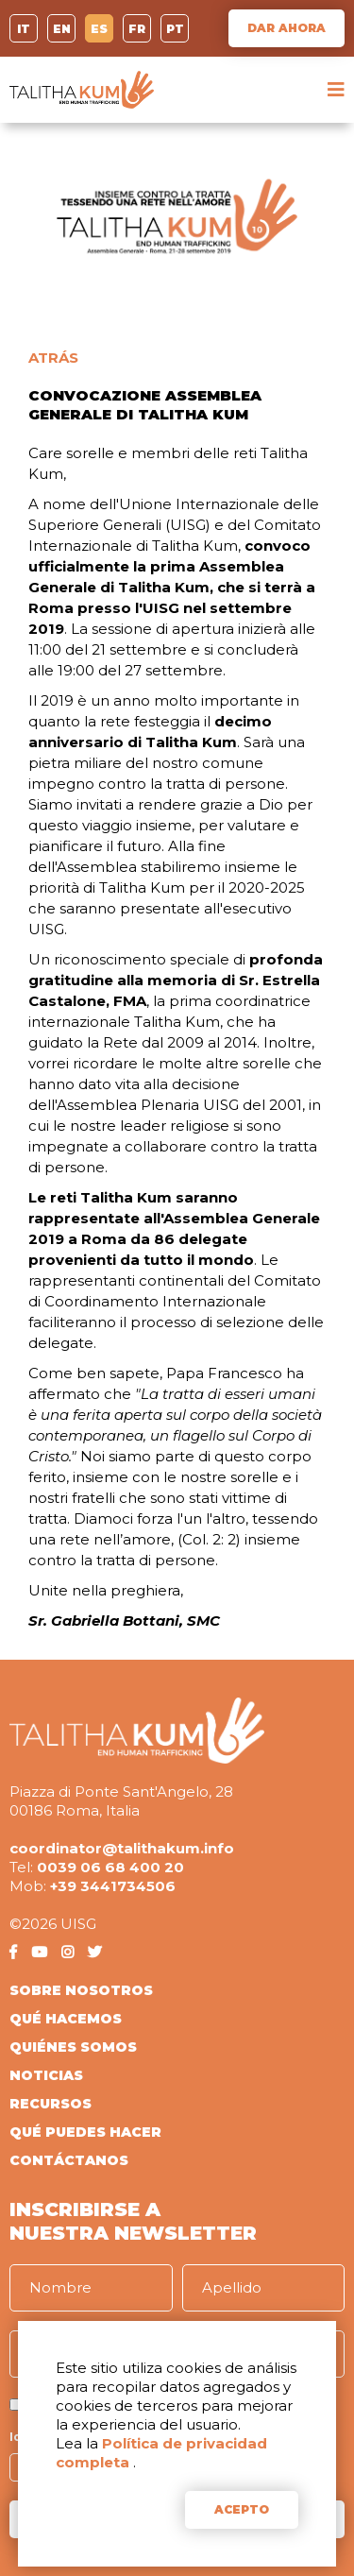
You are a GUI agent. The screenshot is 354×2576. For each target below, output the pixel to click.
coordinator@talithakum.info (121, 1848)
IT (23, 29)
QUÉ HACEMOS (65, 2018)
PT (175, 29)
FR (136, 29)
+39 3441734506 (113, 1886)
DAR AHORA (286, 28)
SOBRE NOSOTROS (81, 1990)
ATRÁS (53, 358)
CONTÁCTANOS (68, 2160)
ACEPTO (241, 2509)
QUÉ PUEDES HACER (85, 2132)
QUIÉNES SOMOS (73, 2047)
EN (62, 29)
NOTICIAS (46, 2075)
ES (99, 29)
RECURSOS (50, 2103)
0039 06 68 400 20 (110, 1867)
